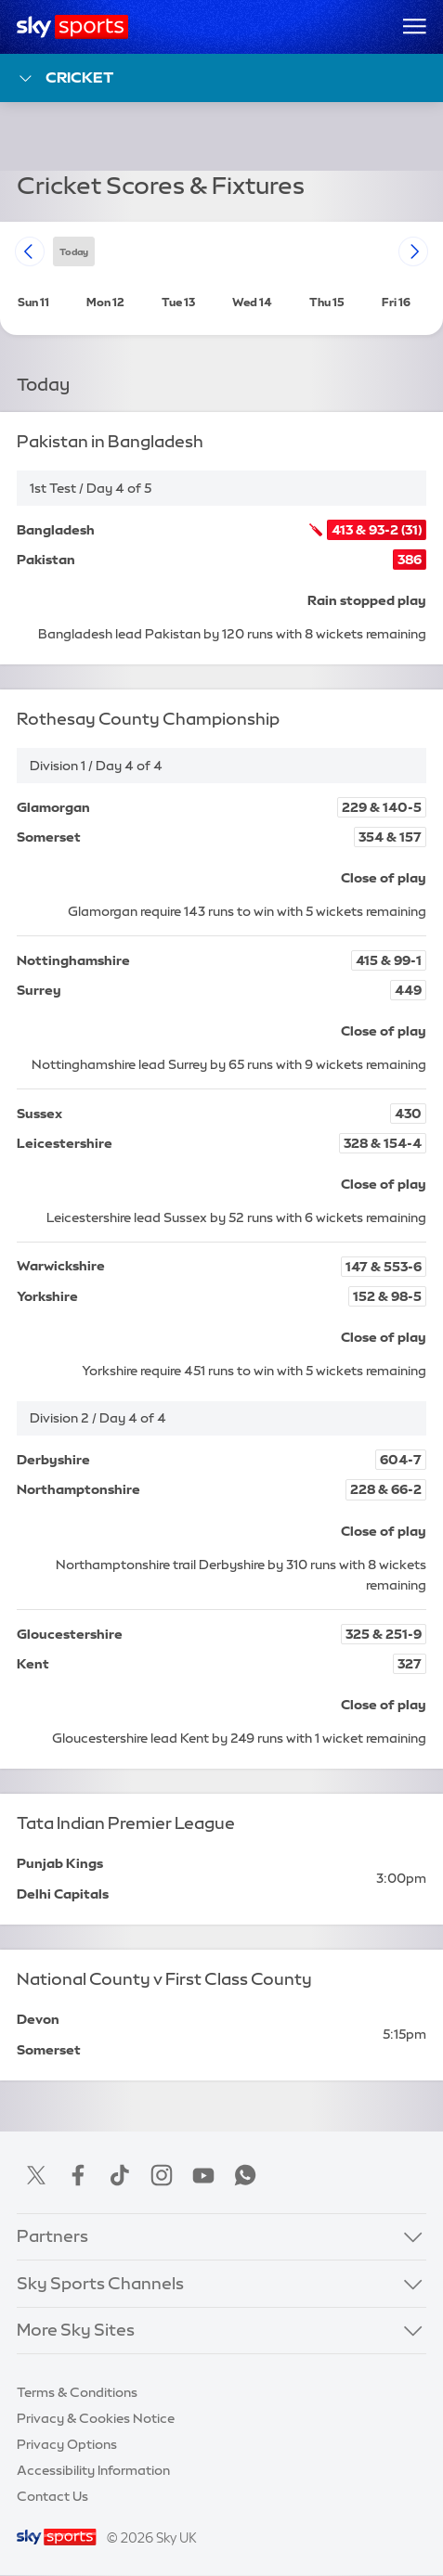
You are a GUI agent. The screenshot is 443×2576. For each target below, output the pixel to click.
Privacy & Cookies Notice (96, 2418)
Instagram (161, 2175)
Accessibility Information (93, 2470)
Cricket (65, 78)
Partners (52, 2236)
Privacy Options (67, 2444)
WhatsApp (245, 2175)
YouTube (203, 2175)
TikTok (119, 2175)
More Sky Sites (76, 2330)
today (73, 251)
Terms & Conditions (77, 2392)
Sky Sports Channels (100, 2283)
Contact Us (52, 2496)
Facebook (78, 2175)
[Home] (73, 27)
